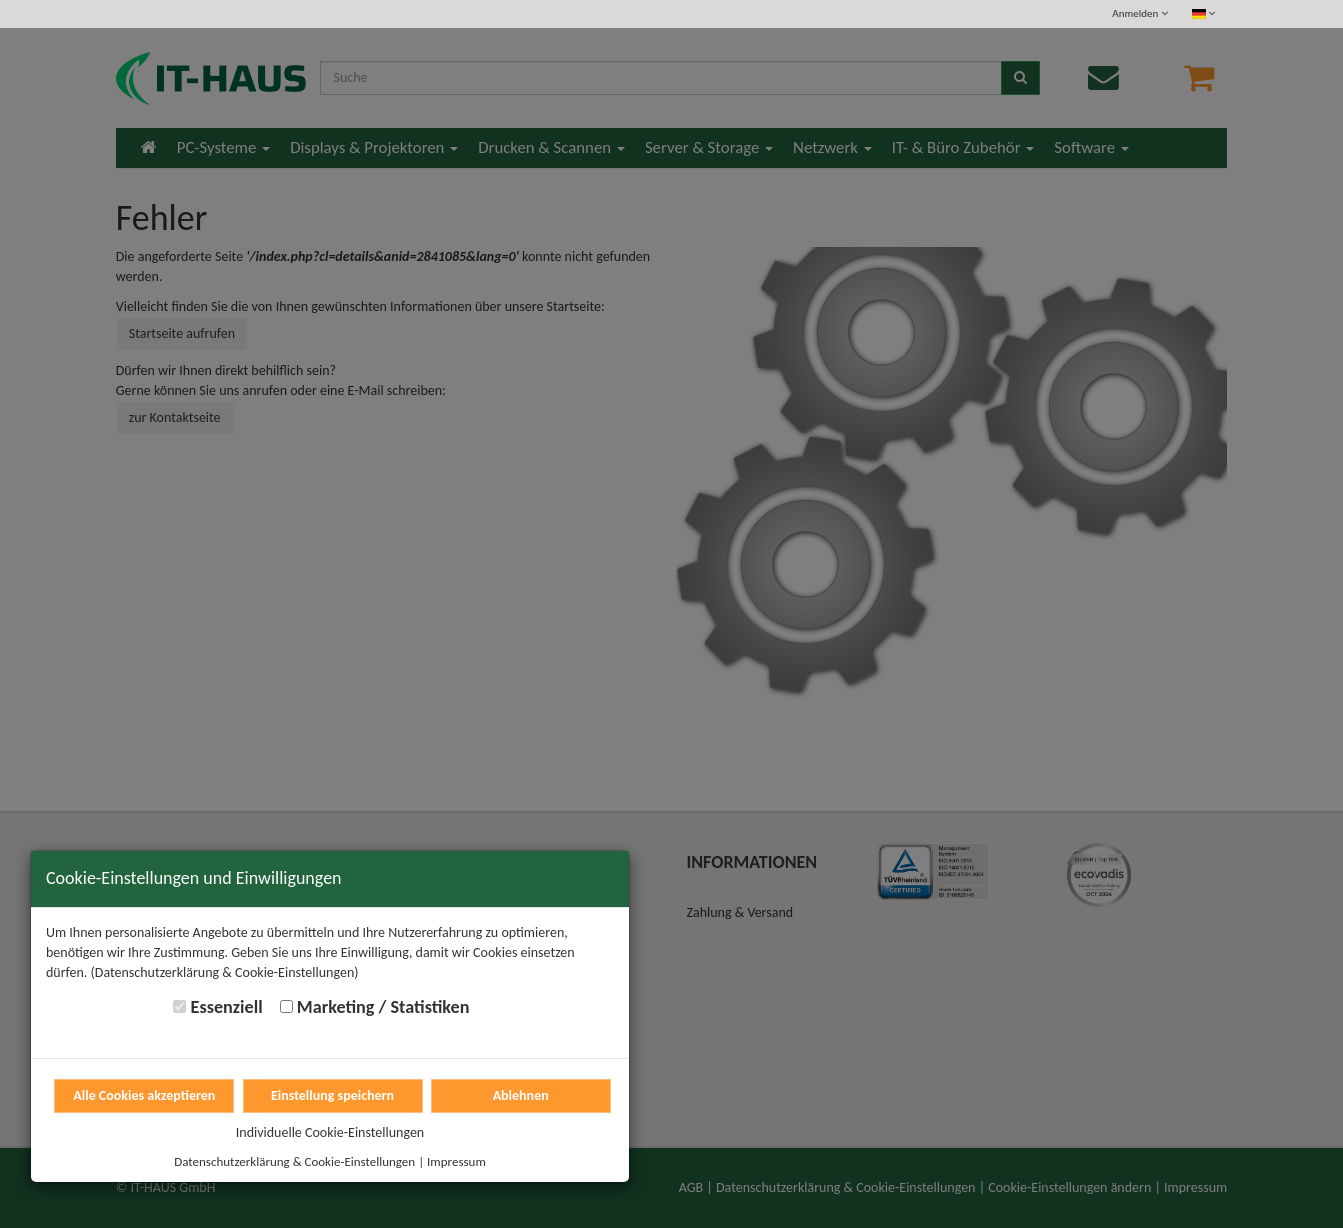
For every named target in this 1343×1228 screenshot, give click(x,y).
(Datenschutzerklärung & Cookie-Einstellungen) (225, 972)
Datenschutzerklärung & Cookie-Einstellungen (294, 1161)
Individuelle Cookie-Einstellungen (330, 1132)
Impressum (456, 1161)
